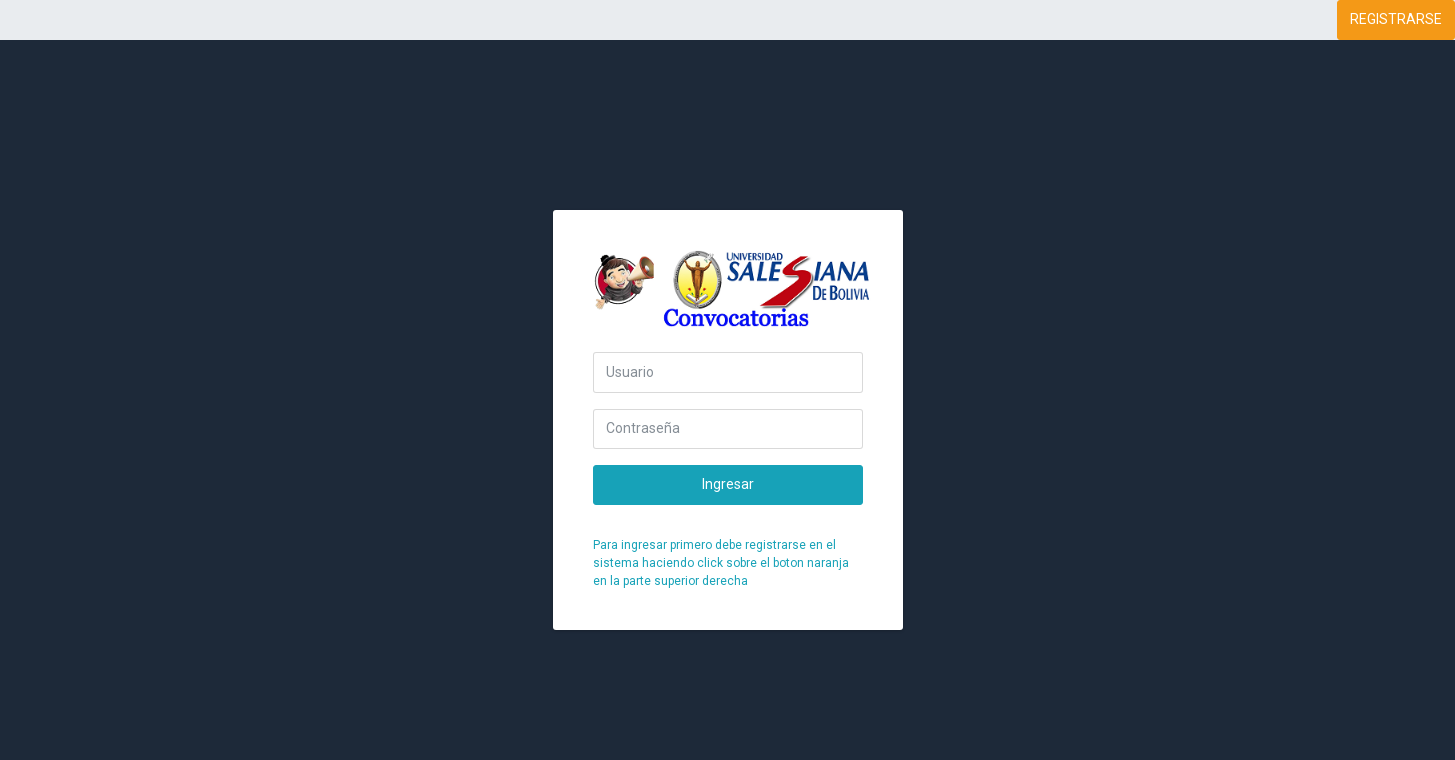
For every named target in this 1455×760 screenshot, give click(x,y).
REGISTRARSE (1396, 19)
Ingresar (728, 484)
